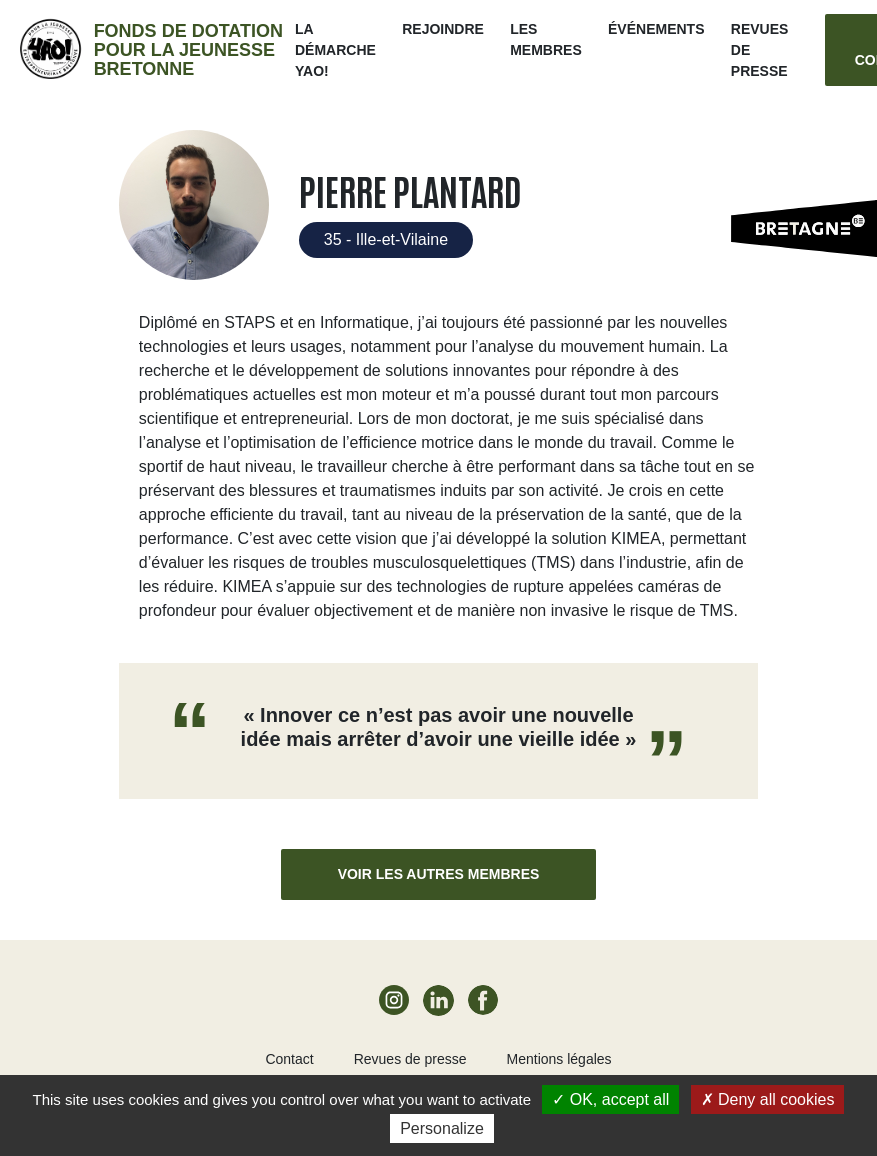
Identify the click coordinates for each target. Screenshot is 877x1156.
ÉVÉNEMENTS (656, 29)
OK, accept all (610, 1099)
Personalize (442, 1128)
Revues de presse (410, 1059)
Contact (289, 1059)
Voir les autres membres (439, 874)
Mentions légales (559, 1059)
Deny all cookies (768, 1099)
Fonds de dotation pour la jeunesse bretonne (188, 50)
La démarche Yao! (335, 50)
